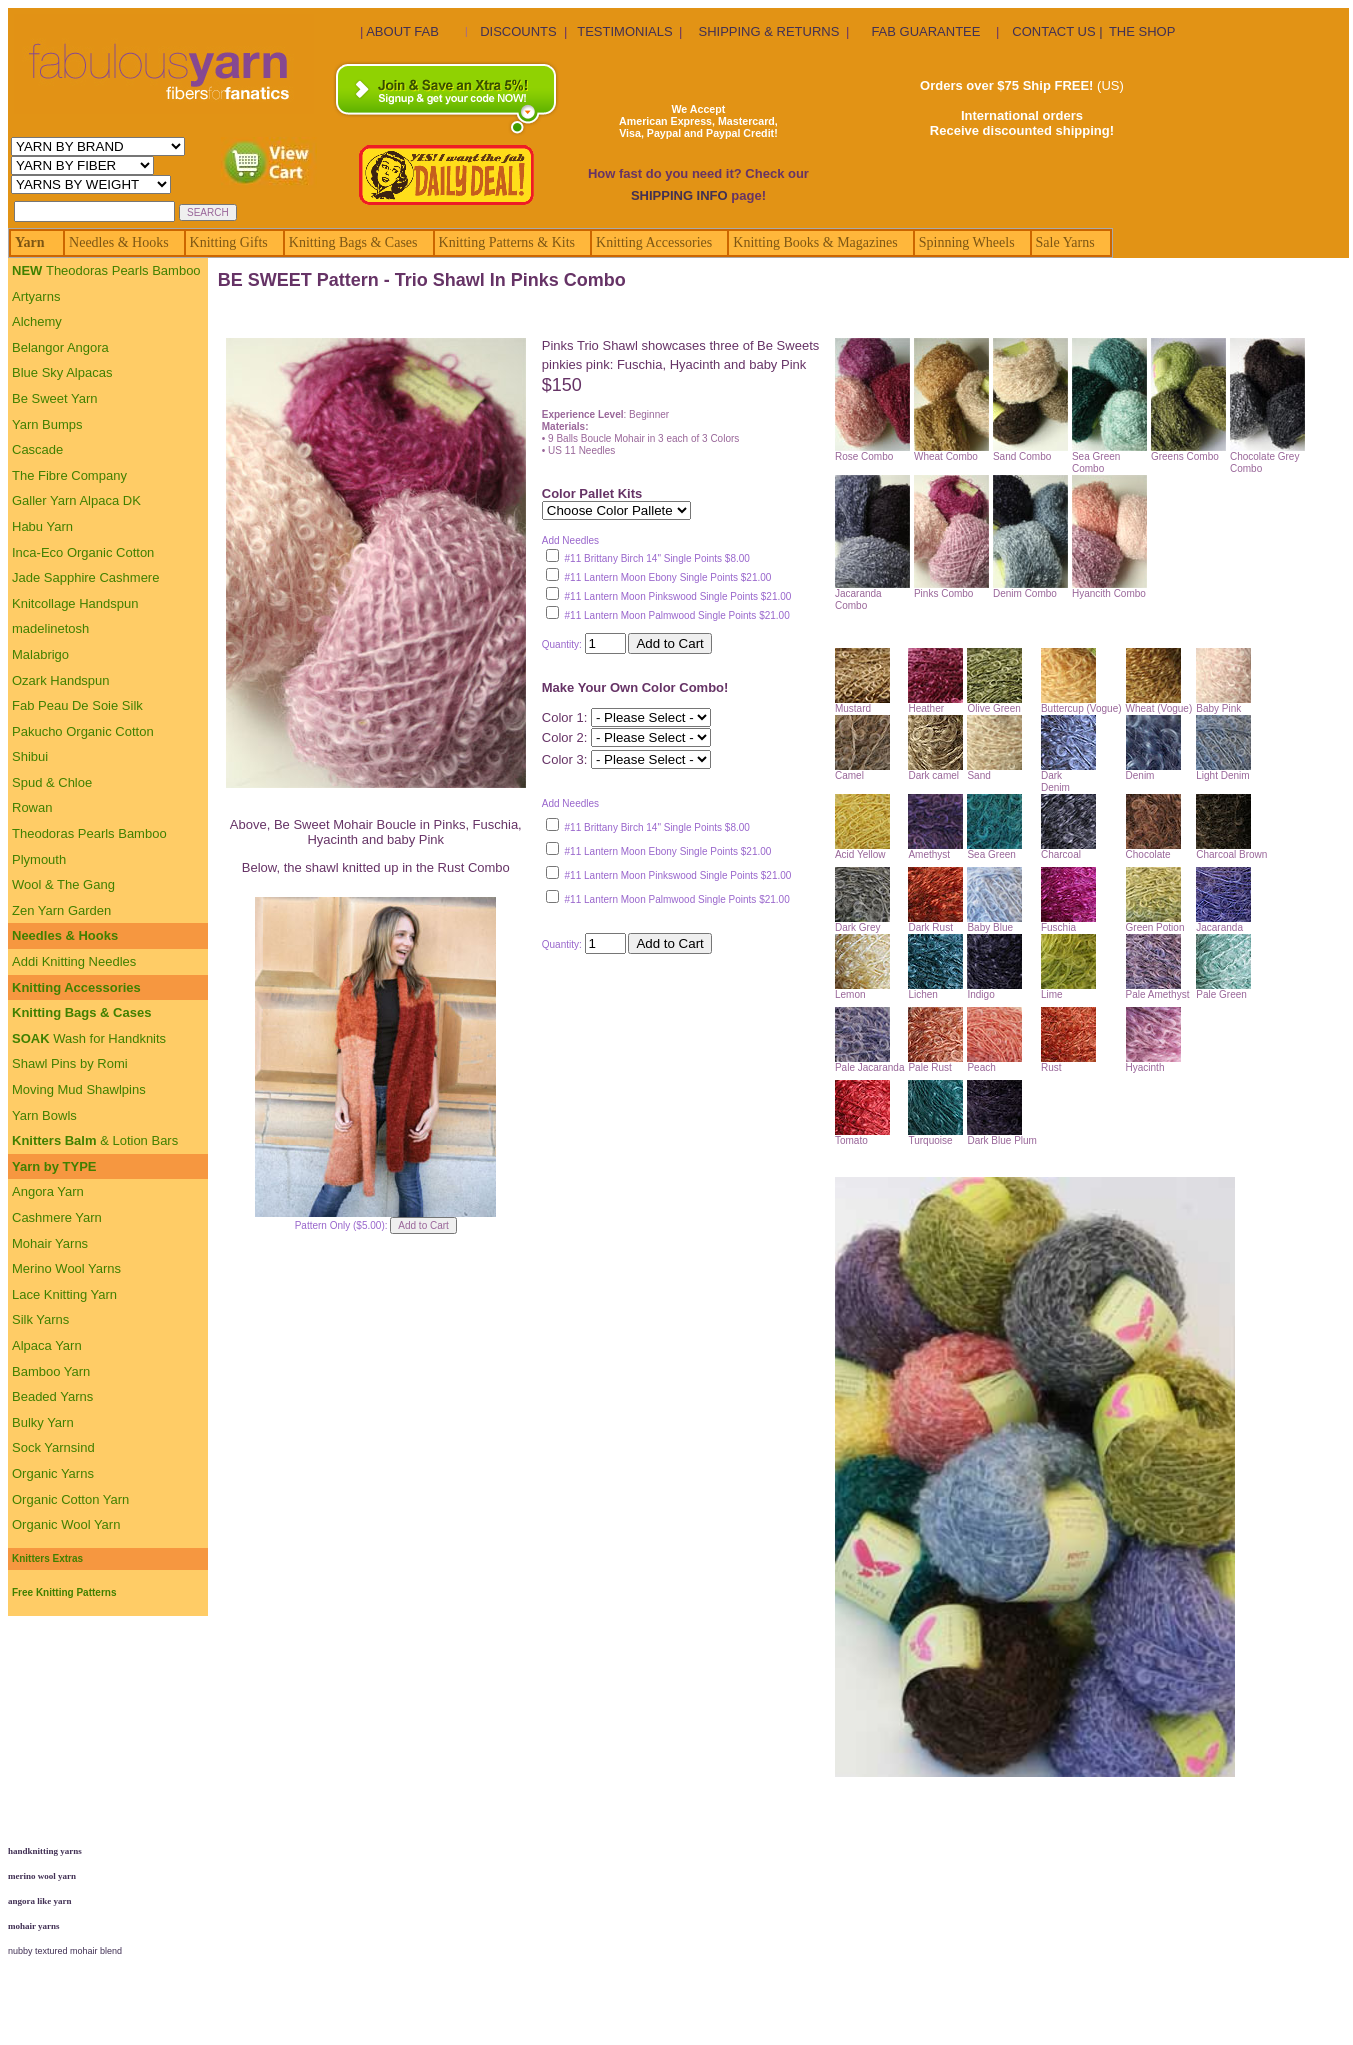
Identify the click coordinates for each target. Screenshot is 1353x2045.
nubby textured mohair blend (65, 1951)
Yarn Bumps (47, 424)
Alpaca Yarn (47, 1345)
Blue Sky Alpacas (62, 372)
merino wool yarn (42, 1876)
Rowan (32, 807)
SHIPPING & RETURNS (768, 31)
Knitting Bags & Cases (81, 1012)
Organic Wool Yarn (66, 1524)
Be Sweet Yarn (55, 398)
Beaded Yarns (52, 1396)
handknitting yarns (45, 1851)
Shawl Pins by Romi (70, 1063)
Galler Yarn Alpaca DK (76, 500)
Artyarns (36, 296)
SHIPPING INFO (679, 195)
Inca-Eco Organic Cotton (83, 552)
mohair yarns (34, 1926)
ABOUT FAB (402, 31)
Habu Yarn (42, 526)
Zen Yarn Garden (61, 910)
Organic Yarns (53, 1473)
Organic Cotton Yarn (70, 1499)
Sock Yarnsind (53, 1447)
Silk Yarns (40, 1319)
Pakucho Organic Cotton (83, 731)
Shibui (30, 756)
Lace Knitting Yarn (64, 1294)
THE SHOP (1142, 31)
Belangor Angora (60, 347)
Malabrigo (40, 654)
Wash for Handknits (89, 1038)
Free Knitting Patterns (64, 1592)
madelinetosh (50, 628)
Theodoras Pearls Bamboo (106, 270)
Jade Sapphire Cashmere (85, 577)
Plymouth (39, 859)
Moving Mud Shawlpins (79, 1089)
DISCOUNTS (518, 31)
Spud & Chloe (52, 782)
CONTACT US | (1057, 31)
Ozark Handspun (61, 680)
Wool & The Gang (63, 884)
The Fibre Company (69, 475)
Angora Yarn (48, 1191)
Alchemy (37, 321)
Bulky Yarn (43, 1422)
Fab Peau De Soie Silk (77, 705)
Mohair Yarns (50, 1243)
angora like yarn (40, 1901)
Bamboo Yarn (51, 1371)
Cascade (37, 449)
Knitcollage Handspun (75, 603)
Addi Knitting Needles (74, 961)
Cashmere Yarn (57, 1217)
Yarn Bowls (44, 1115)
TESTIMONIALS (624, 31)
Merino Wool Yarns (66, 1268)
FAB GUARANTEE (925, 31)
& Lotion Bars (95, 1140)
